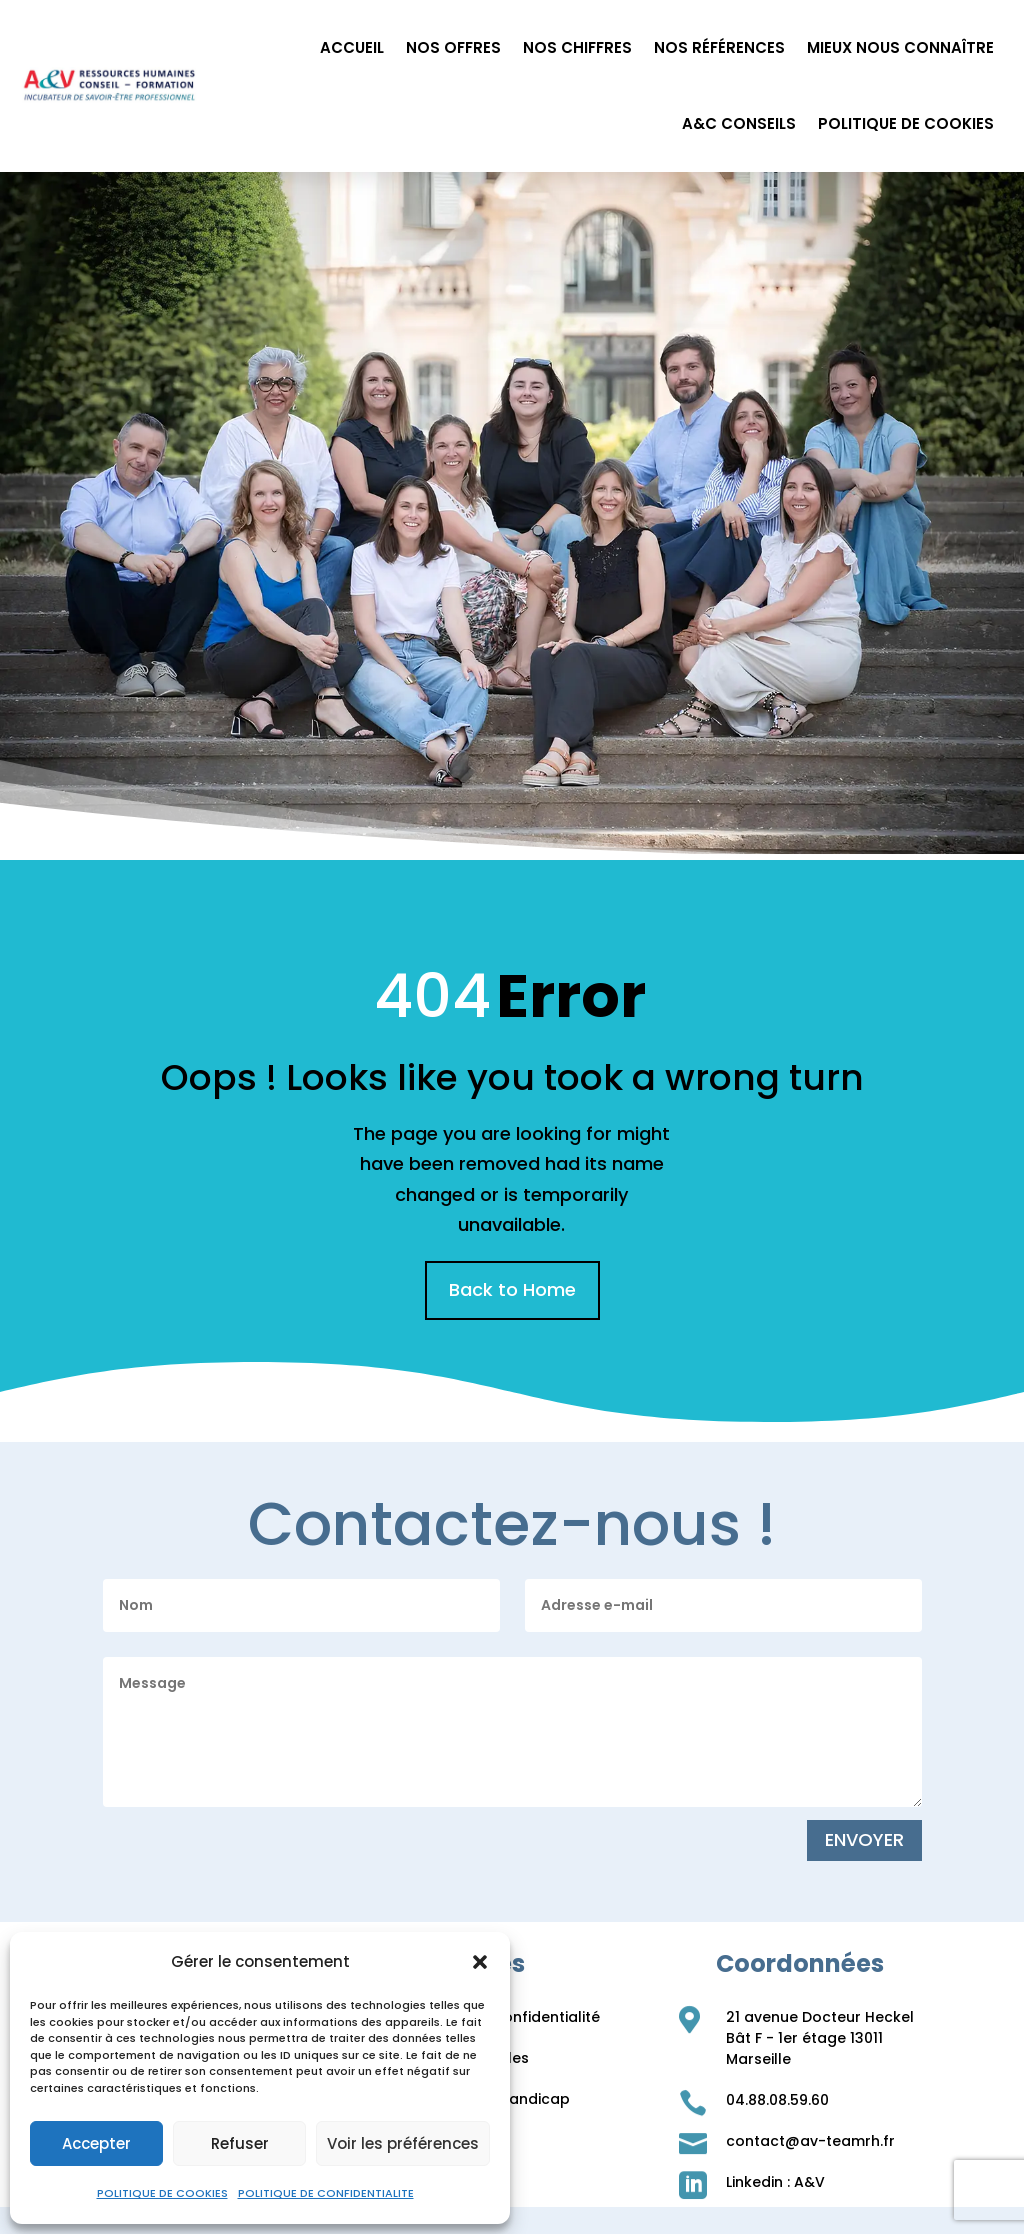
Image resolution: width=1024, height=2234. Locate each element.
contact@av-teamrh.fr (810, 2141)
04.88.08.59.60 (777, 2100)
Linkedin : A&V (775, 2182)
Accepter (96, 2143)
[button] (480, 1962)
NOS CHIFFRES (577, 47)
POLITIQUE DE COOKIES (162, 2193)
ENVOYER (864, 1839)
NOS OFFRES (453, 47)
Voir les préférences (403, 2143)
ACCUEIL (352, 47)
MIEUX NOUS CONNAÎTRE (900, 47)
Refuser (240, 2143)
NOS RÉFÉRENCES (719, 47)
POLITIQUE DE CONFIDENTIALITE (326, 2193)
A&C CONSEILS (739, 123)
